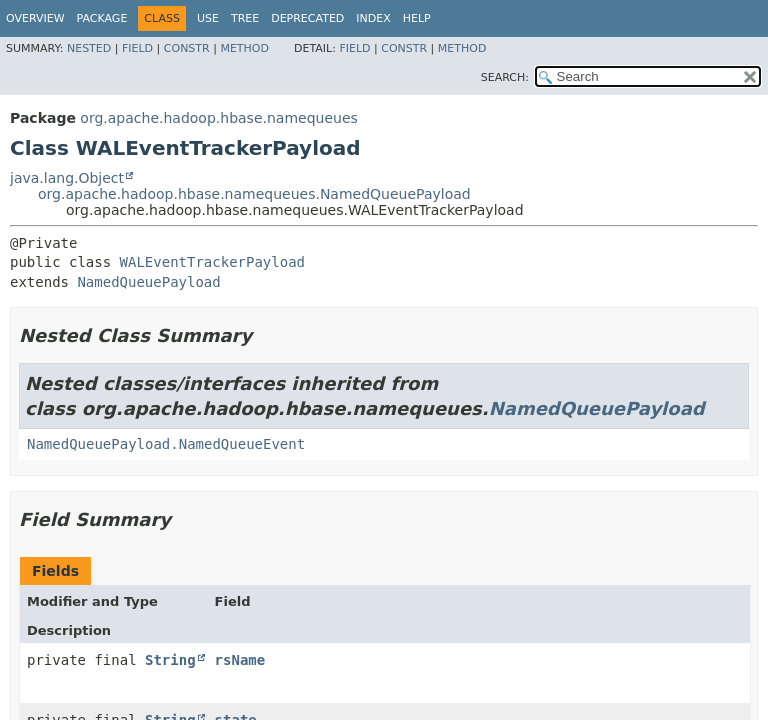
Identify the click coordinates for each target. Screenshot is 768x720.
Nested (89, 48)
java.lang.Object (67, 178)
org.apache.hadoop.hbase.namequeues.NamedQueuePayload (254, 194)
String (170, 660)
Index (373, 18)
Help (417, 18)
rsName (240, 660)
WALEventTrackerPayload (212, 262)
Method (244, 48)
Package (102, 18)
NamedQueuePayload (148, 282)
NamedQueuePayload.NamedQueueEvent (166, 444)
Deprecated (307, 18)
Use (208, 18)
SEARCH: (505, 77)
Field (137, 48)
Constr (187, 48)
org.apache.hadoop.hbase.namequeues (218, 118)
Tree (245, 18)
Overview (35, 18)
